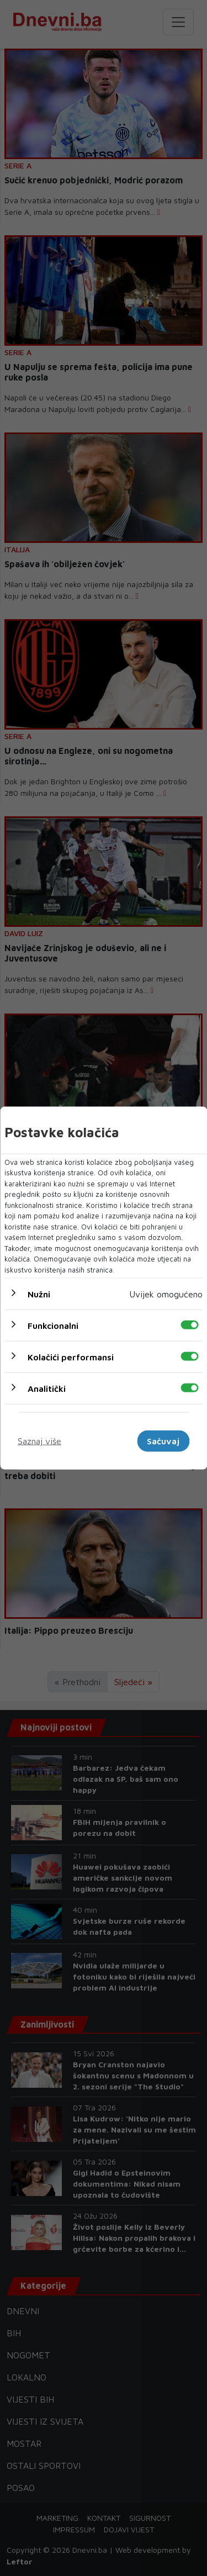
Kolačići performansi (71, 1357)
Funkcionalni (53, 1326)
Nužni (39, 1294)
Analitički (47, 1388)
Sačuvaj (163, 1441)
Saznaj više (39, 1441)
